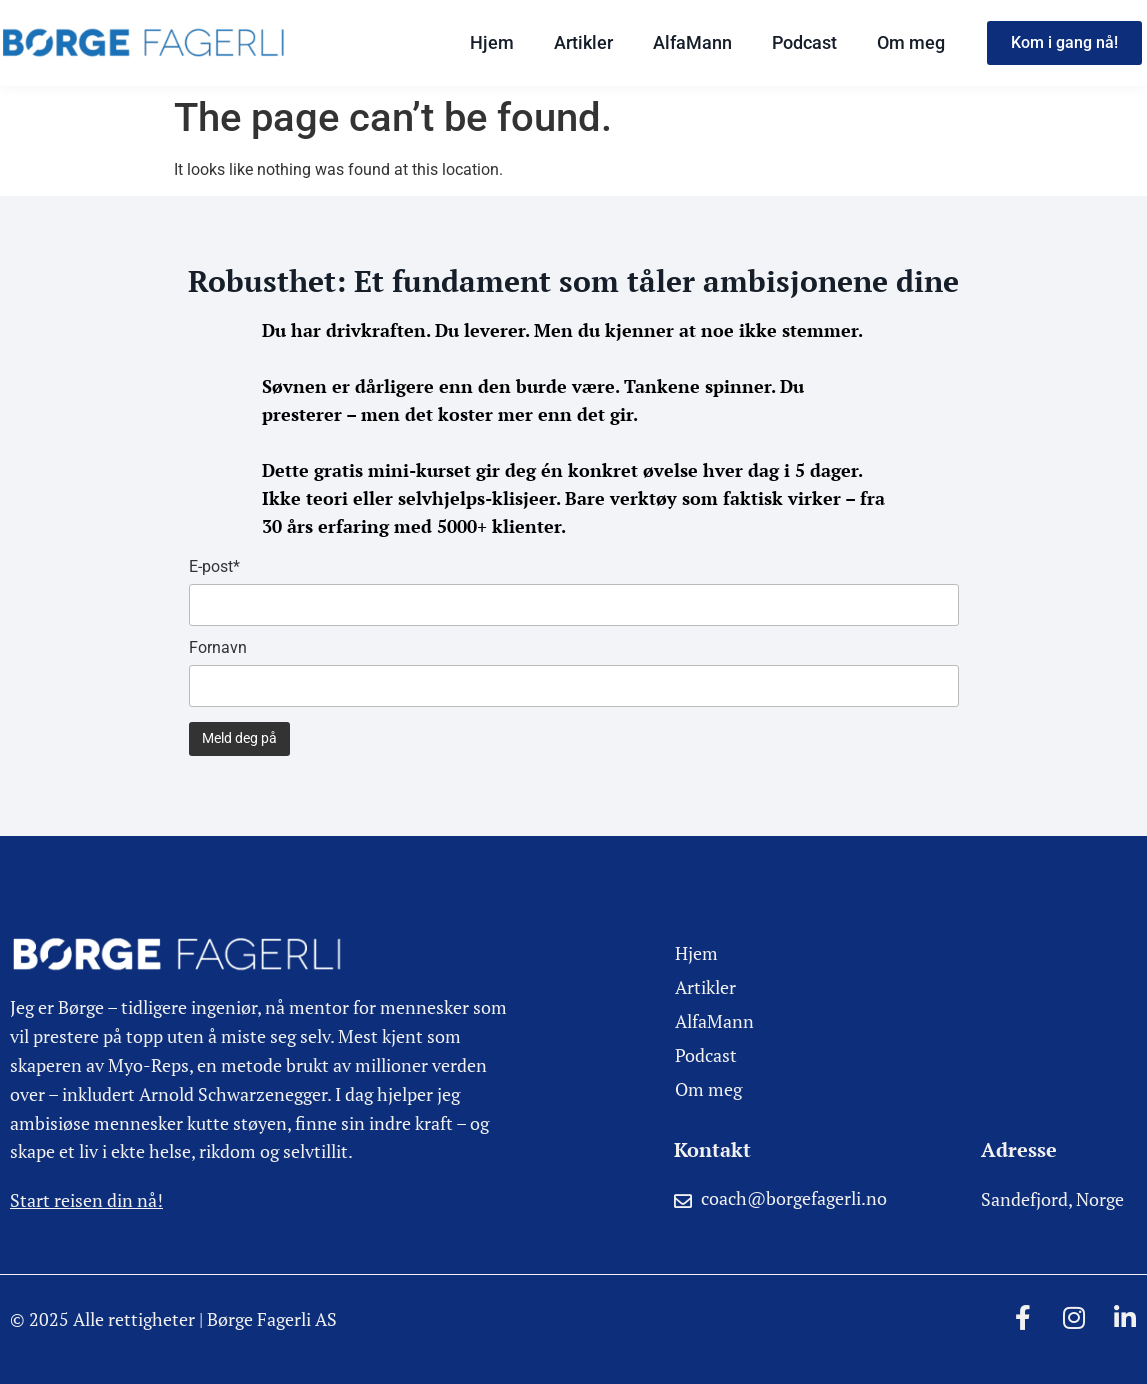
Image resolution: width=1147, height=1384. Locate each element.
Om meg (911, 42)
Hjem (492, 42)
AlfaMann (692, 42)
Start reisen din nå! (86, 1200)
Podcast (804, 42)
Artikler (583, 42)
